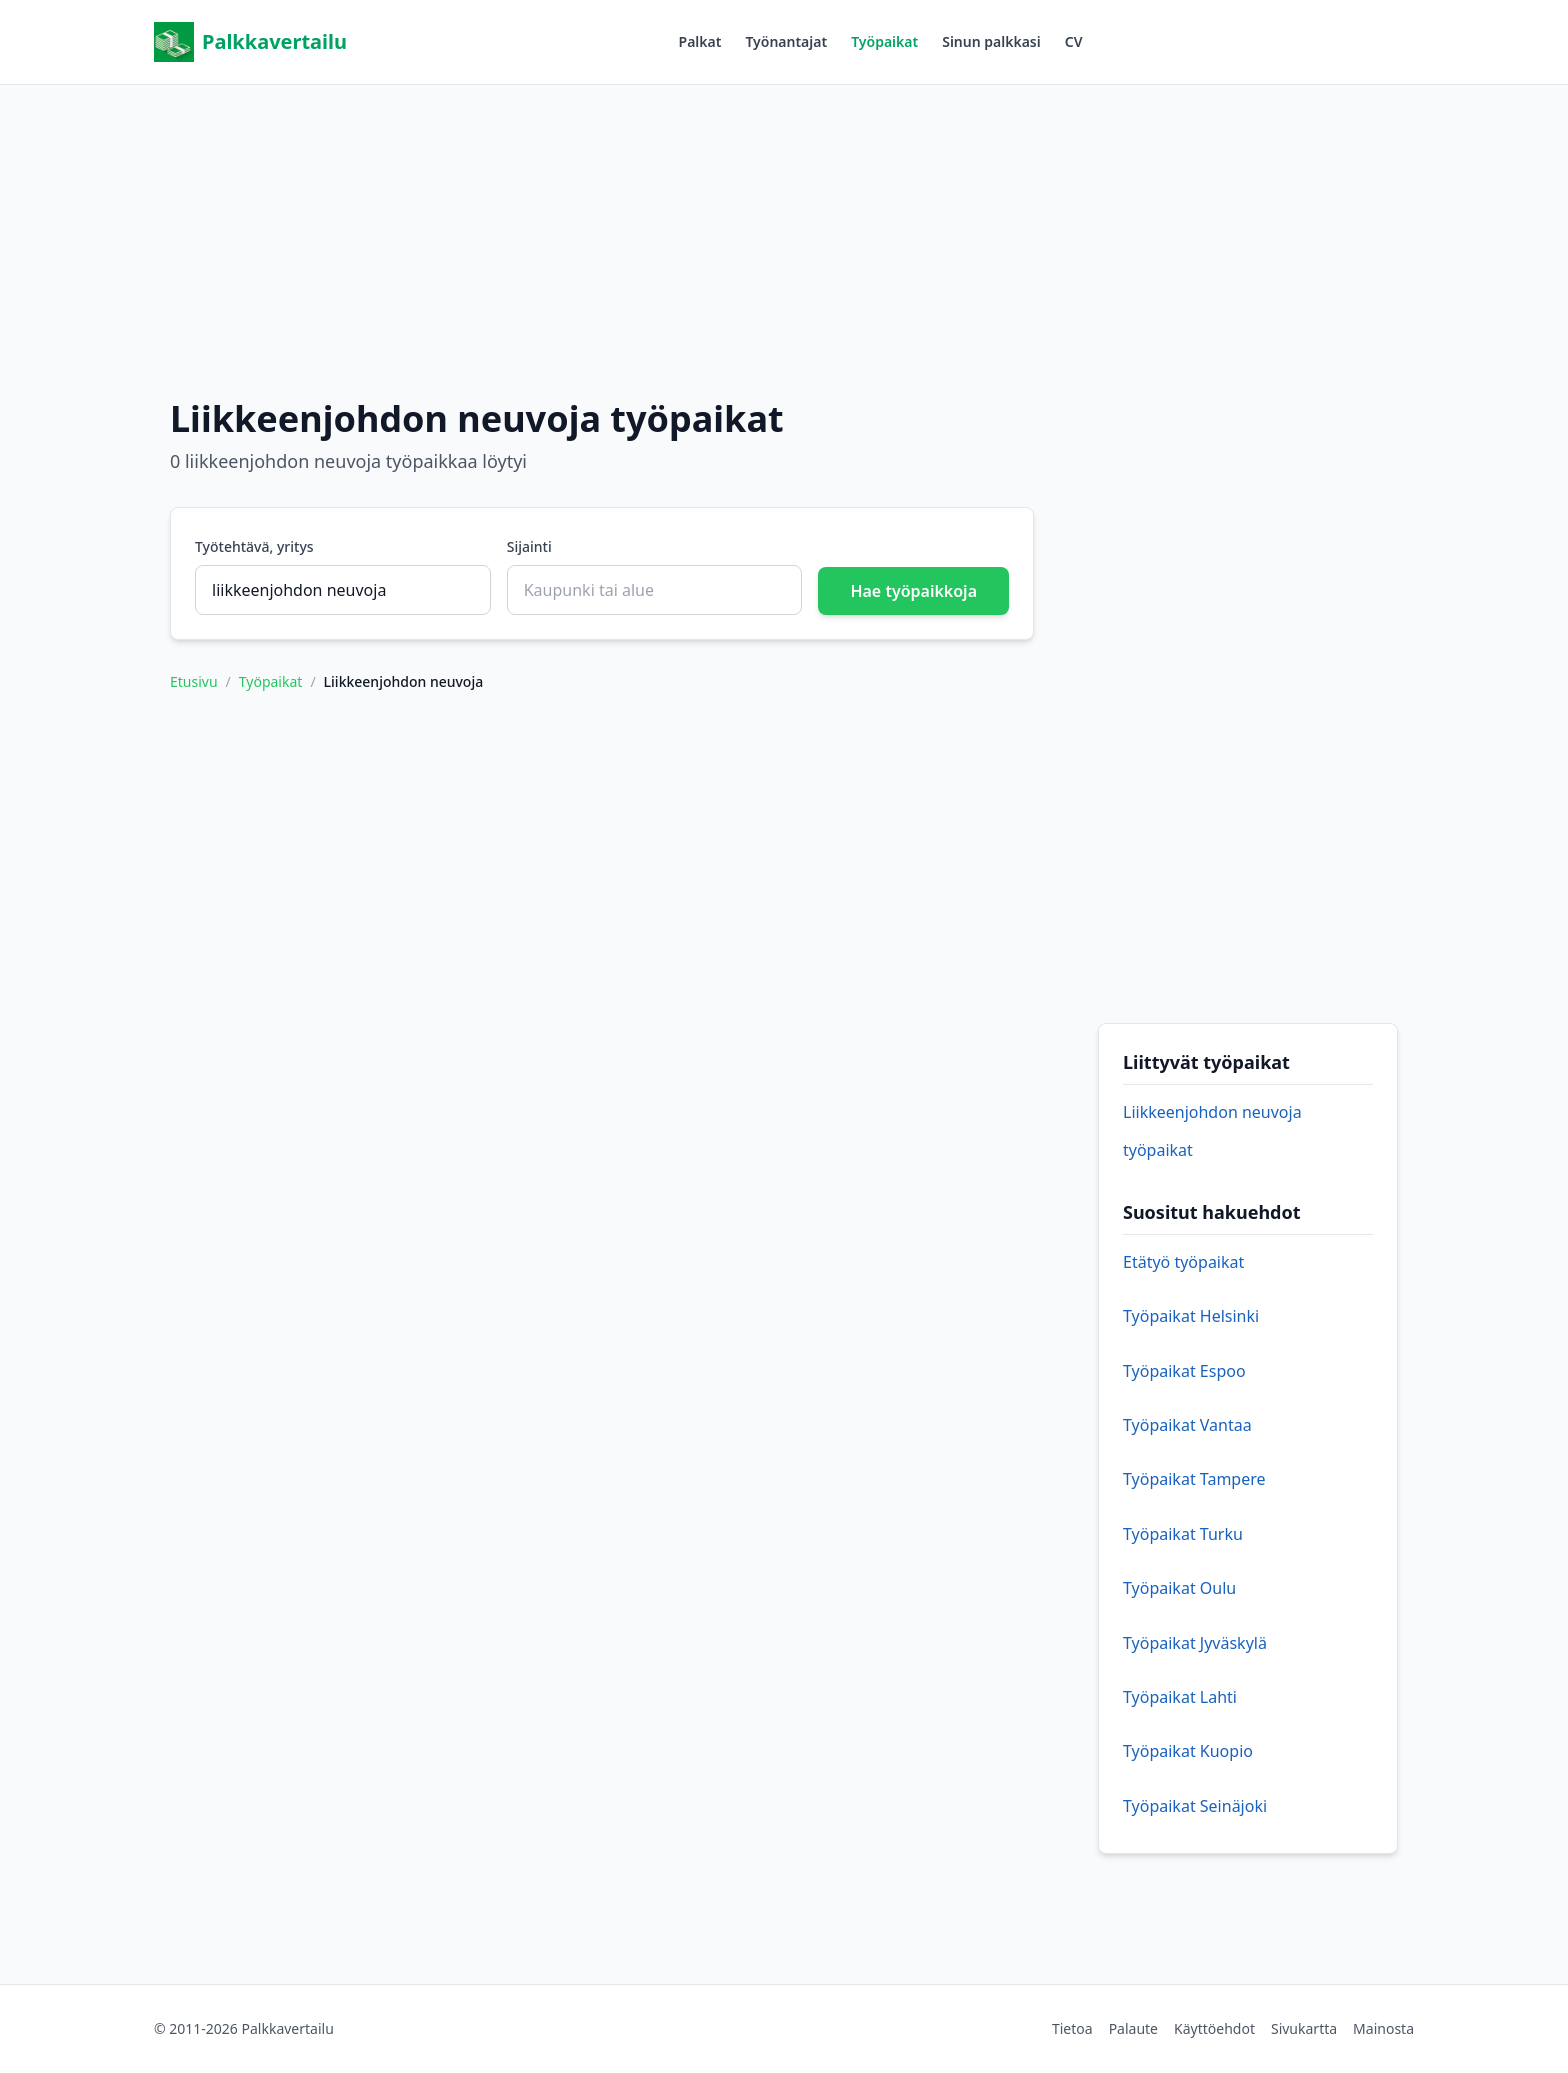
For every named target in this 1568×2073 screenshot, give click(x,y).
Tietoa (1072, 2028)
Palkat (700, 41)
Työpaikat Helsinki (1191, 1316)
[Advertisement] (784, 225)
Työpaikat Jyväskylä (1195, 1643)
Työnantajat (786, 41)
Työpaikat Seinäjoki (1195, 1806)
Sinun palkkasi (991, 41)
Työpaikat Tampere (1194, 1479)
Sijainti (529, 546)
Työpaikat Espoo (1184, 1371)
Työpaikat (884, 41)
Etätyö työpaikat (1183, 1262)
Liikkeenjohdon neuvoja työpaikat (1212, 1131)
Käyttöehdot (1214, 2028)
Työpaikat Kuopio (1188, 1751)
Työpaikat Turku (1183, 1534)
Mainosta (1383, 2028)
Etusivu (194, 681)
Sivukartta (1304, 2028)
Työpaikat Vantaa (1187, 1425)
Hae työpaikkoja (913, 591)
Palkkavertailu (250, 42)
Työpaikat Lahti (1180, 1697)
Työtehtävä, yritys (254, 546)
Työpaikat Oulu (1179, 1588)
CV (1074, 41)
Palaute (1133, 2028)
